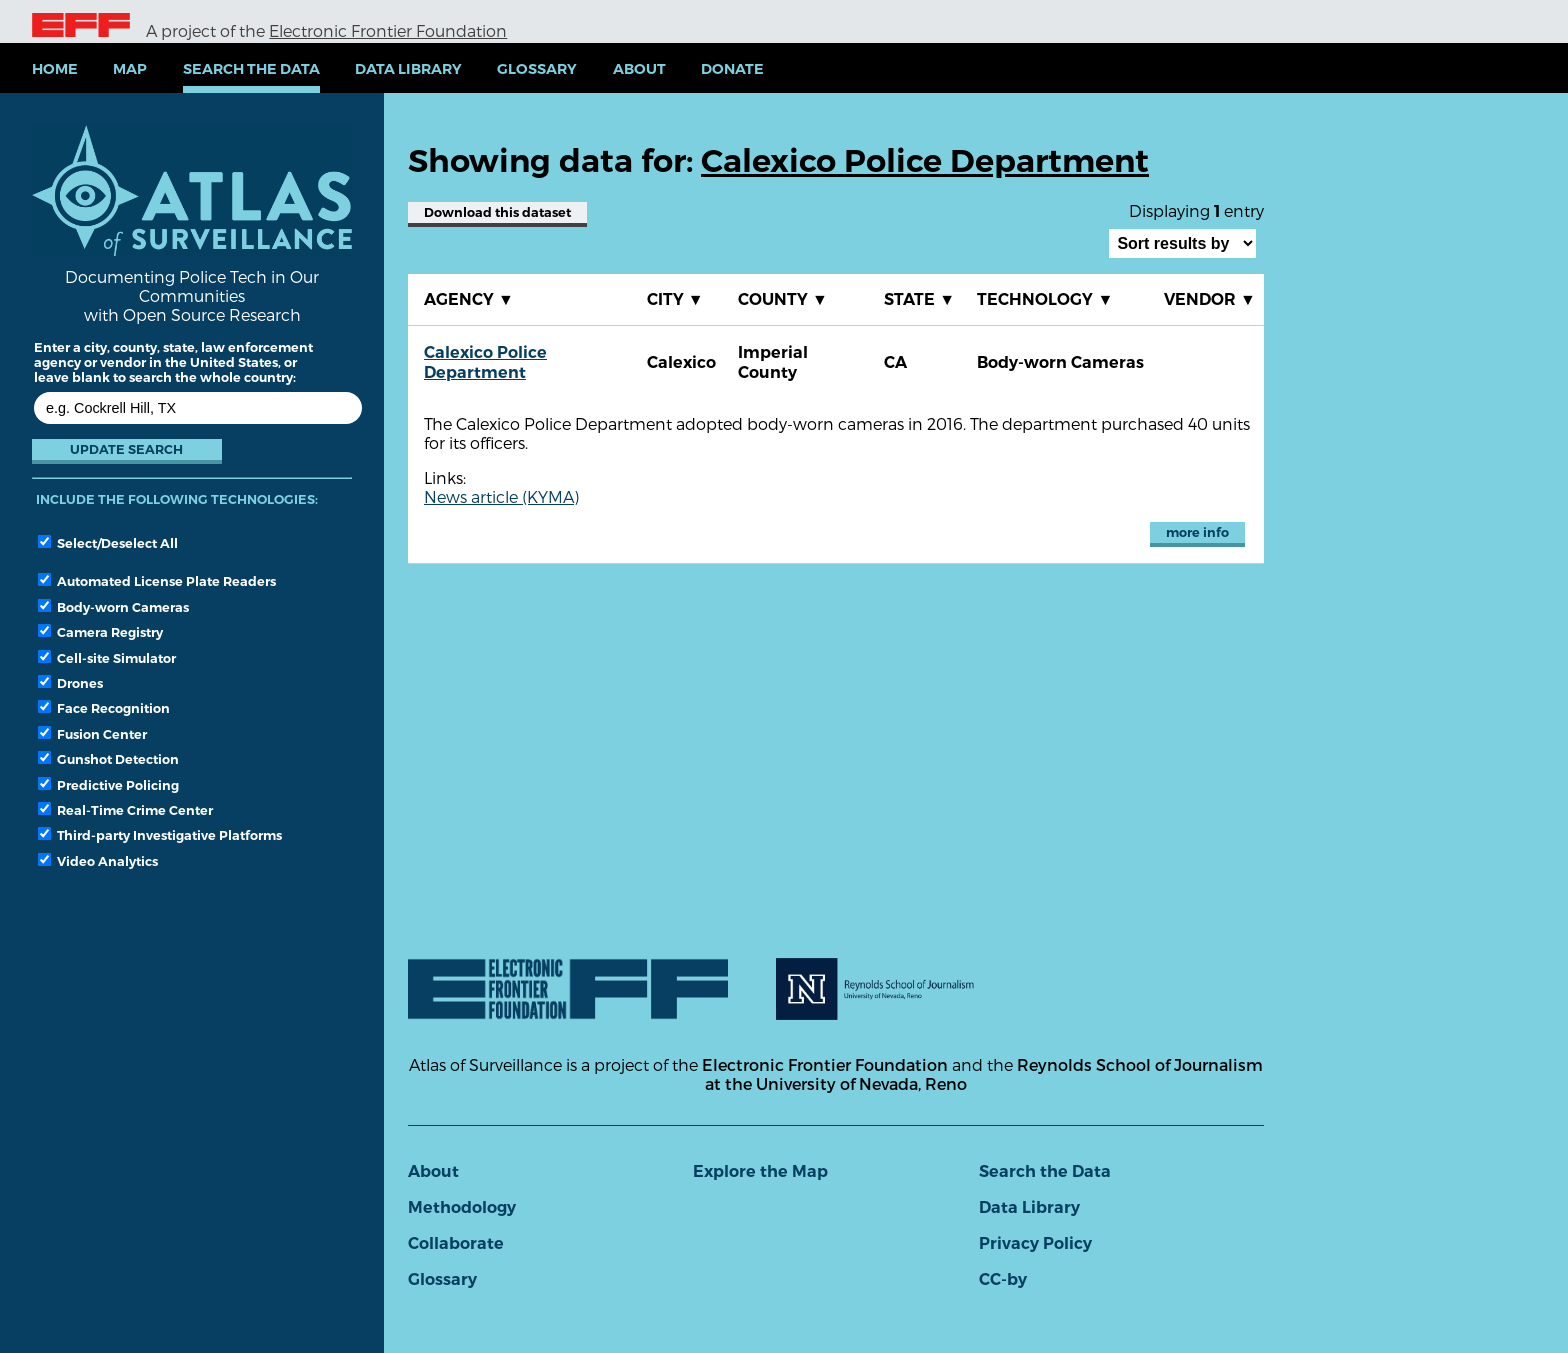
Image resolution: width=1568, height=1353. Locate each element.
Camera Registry (100, 632)
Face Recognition (104, 708)
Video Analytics (98, 861)
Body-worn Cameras (113, 607)
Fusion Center (92, 734)
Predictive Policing (108, 785)
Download (497, 212)
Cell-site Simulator (107, 658)
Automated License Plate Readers (157, 581)
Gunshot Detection (108, 759)
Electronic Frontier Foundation (388, 30)
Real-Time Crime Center (125, 810)
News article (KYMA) (501, 496)
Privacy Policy (1035, 1243)
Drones (70, 683)
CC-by (1003, 1279)
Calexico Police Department (485, 362)
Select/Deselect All (108, 543)
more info (1197, 532)
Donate (732, 69)
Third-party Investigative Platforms (160, 835)
